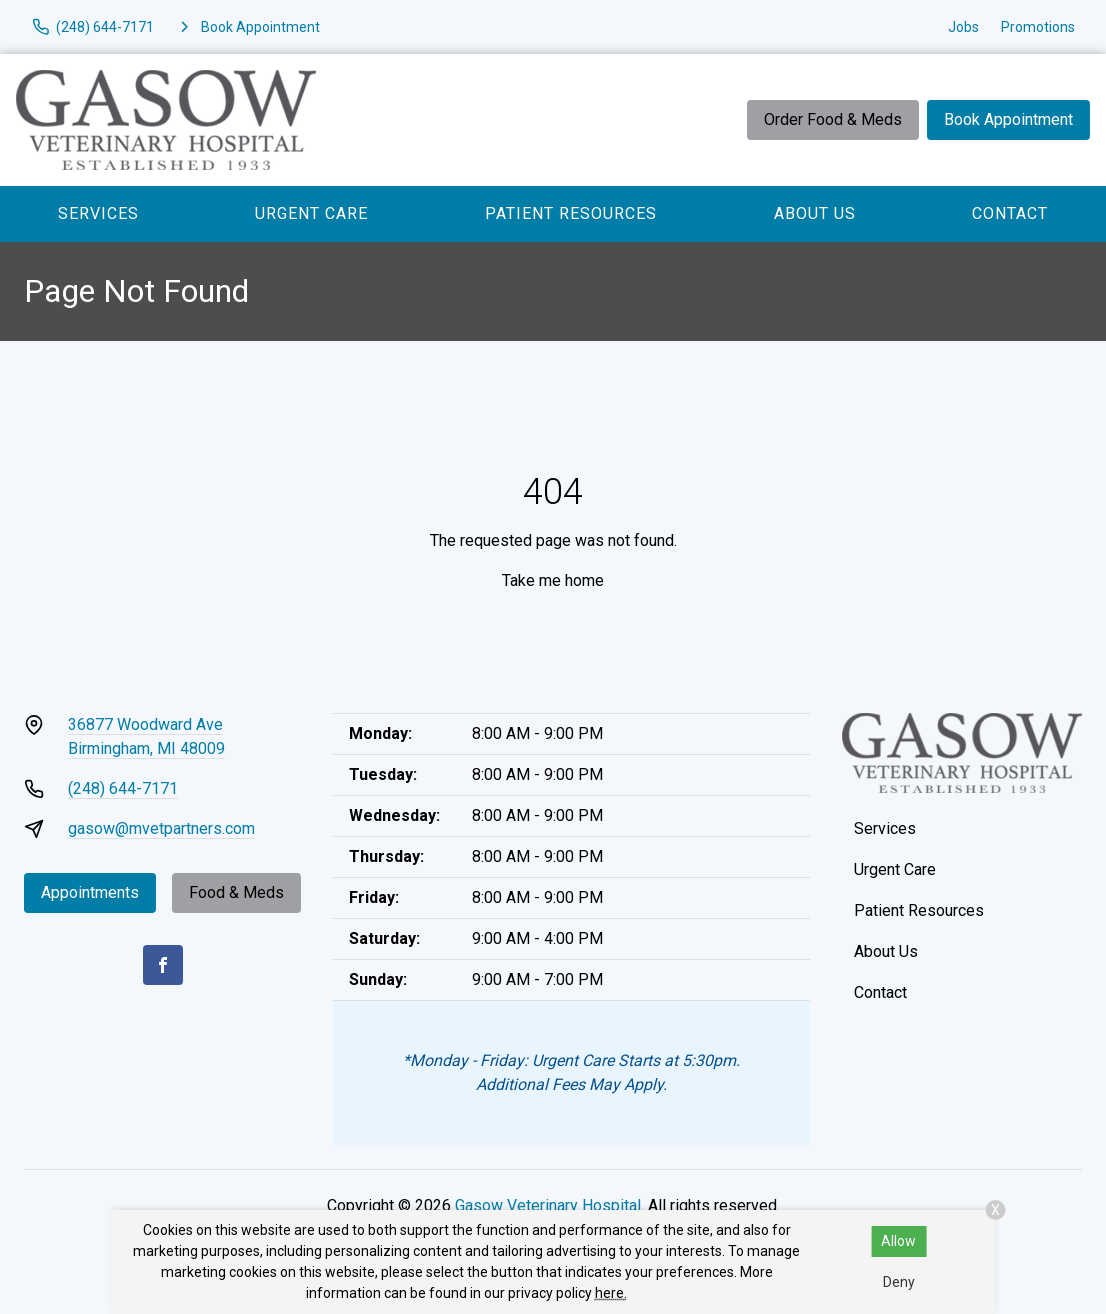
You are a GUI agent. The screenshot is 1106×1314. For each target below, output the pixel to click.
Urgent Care (311, 213)
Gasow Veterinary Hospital (548, 1205)
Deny (899, 1282)
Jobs (963, 27)
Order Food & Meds (833, 119)
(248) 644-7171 (123, 788)
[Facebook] (163, 965)
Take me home (553, 580)
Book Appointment (1008, 119)
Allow (898, 1241)
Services (98, 213)
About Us (815, 213)
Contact (1010, 213)
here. (611, 1293)
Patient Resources (571, 213)
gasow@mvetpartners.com (161, 828)
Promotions (1038, 27)
